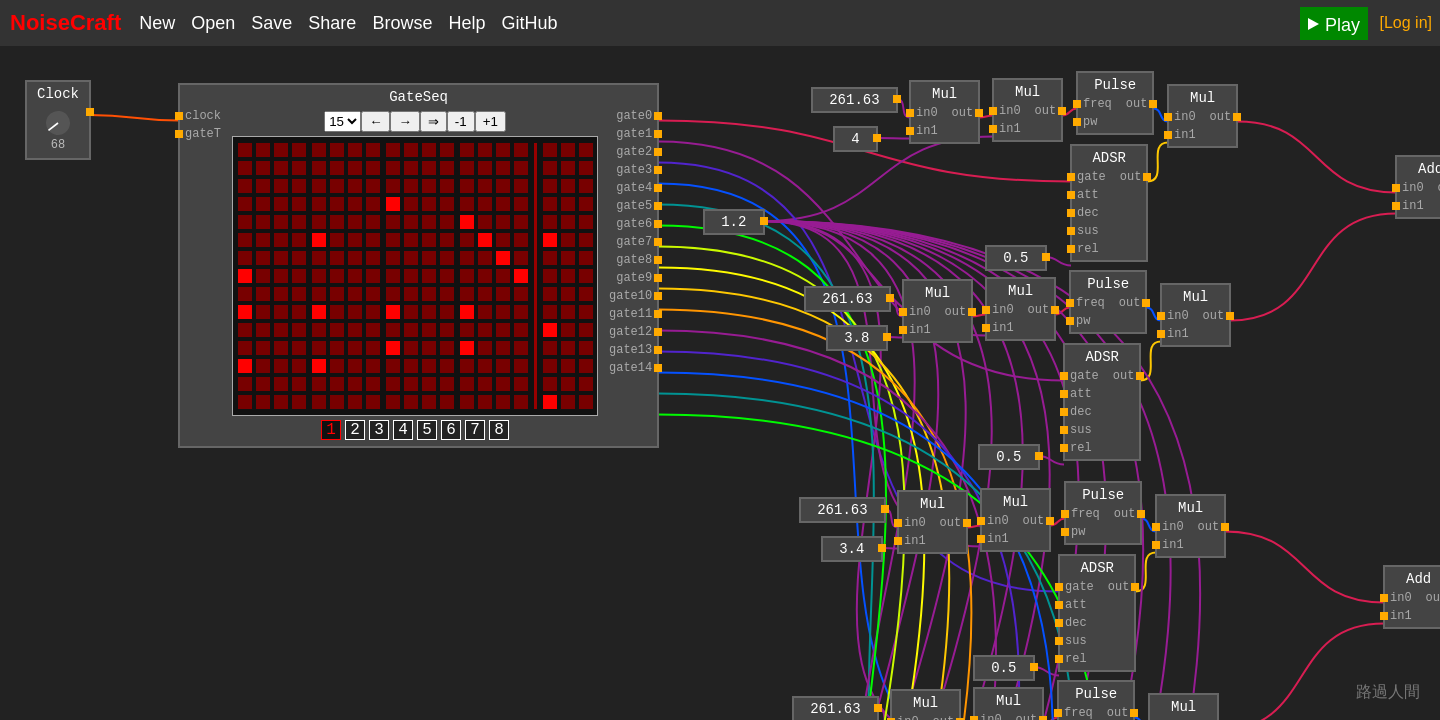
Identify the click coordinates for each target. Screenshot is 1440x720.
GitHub (529, 23)
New (157, 23)
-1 (461, 124)
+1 (490, 124)
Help (466, 23)
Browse (402, 23)
